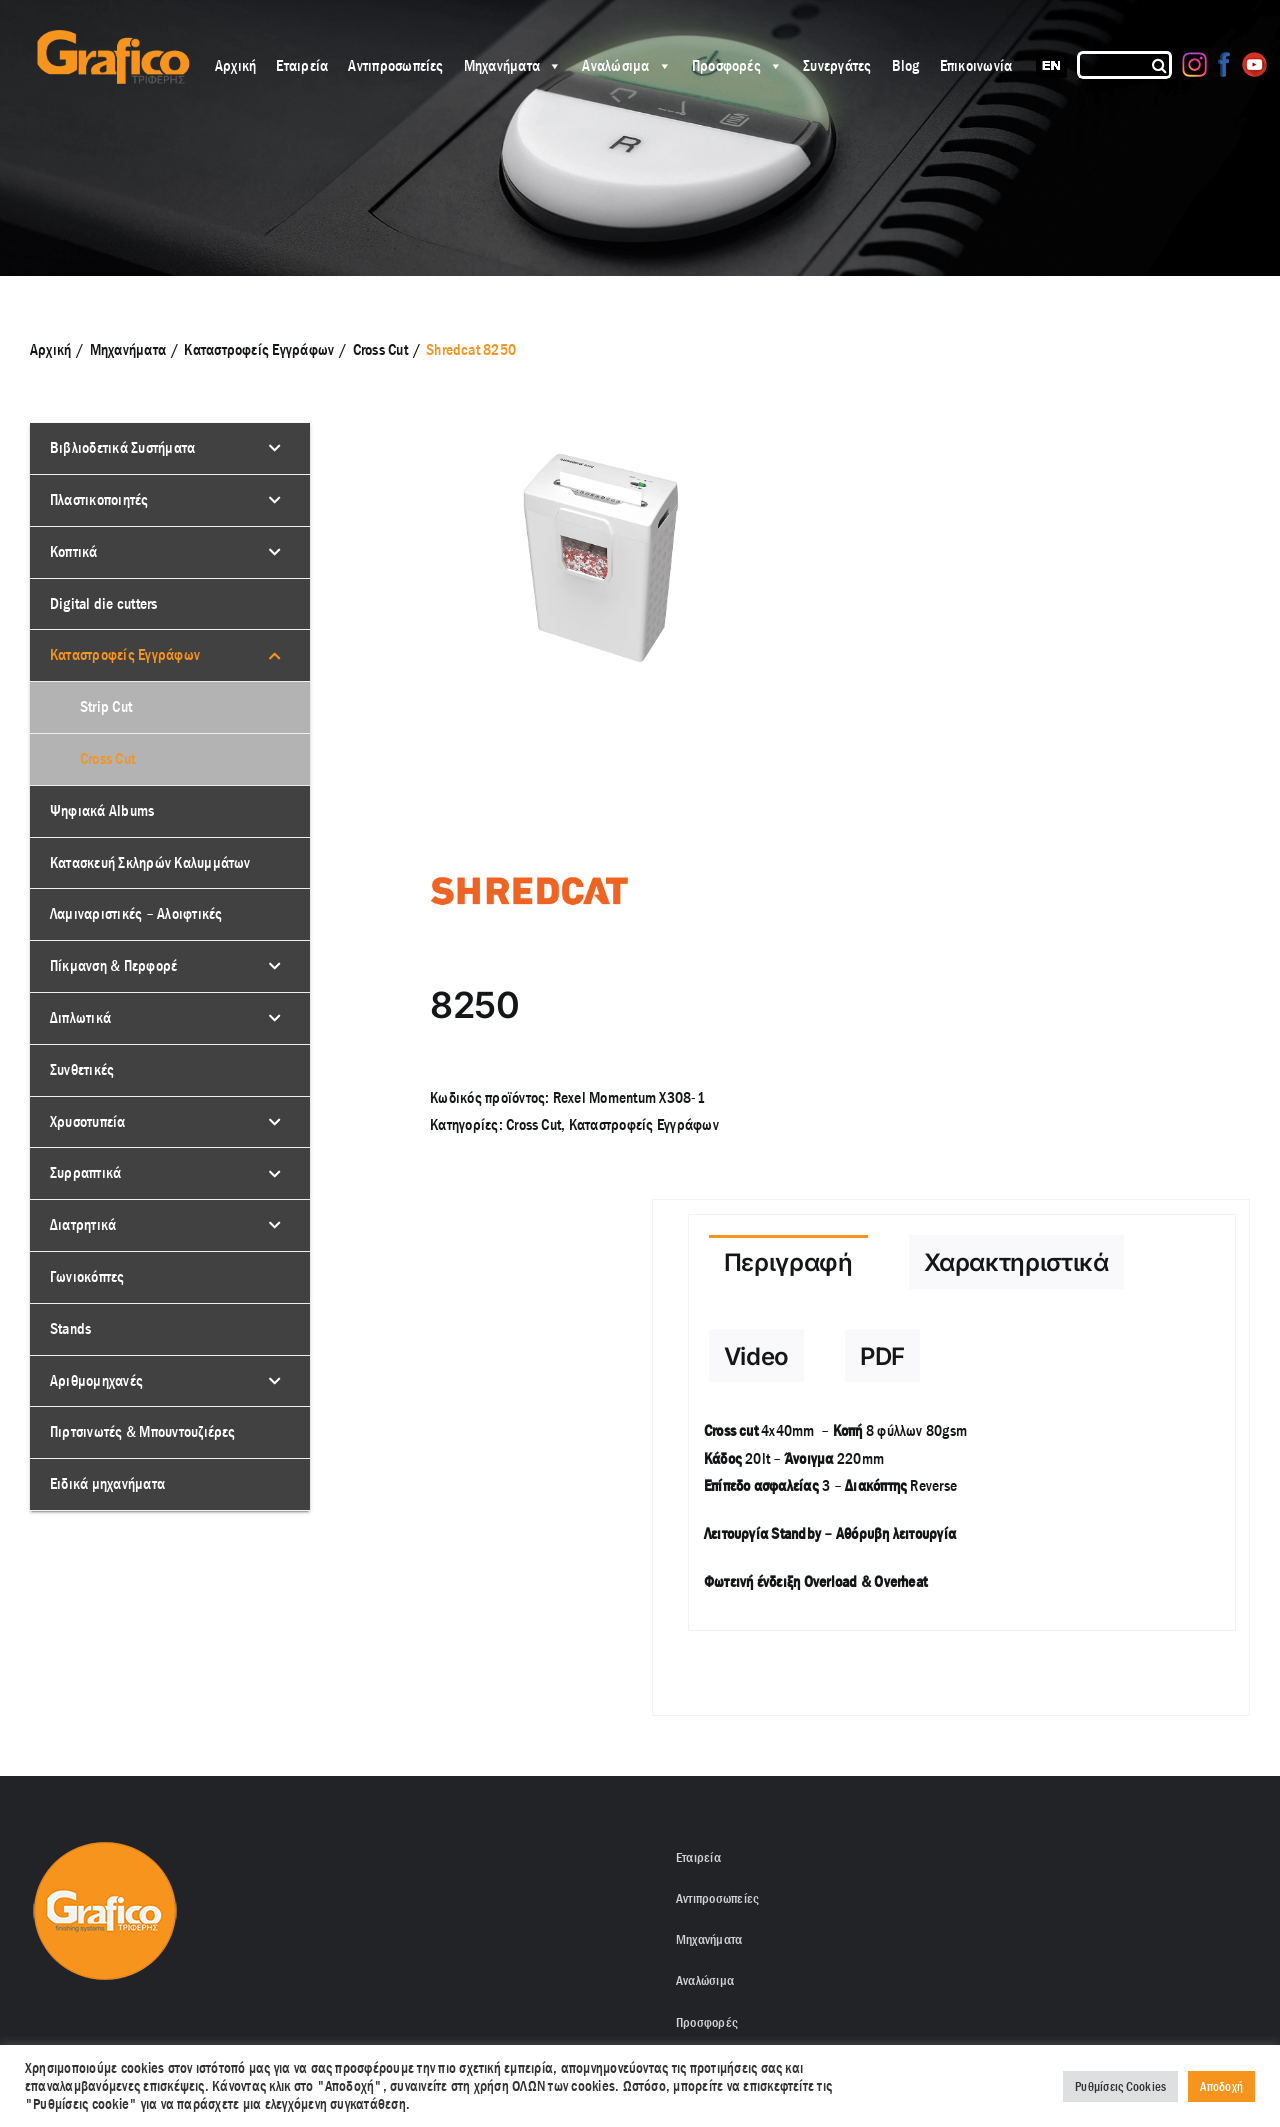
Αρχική (235, 65)
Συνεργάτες (837, 65)
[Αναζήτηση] (1161, 65)
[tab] (788, 1262)
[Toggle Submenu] (275, 448)
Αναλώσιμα (626, 65)
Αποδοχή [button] (1221, 2086)
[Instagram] (1194, 64)
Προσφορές (737, 65)
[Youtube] (1254, 64)
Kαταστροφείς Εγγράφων (644, 1124)
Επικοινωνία (976, 65)
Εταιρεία (302, 65)
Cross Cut (533, 1124)
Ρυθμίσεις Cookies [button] (1120, 2086)
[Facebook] (1224, 64)
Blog (906, 65)
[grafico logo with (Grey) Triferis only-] (111, 37)
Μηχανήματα (513, 65)
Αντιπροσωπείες (395, 65)
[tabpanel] (962, 1516)
